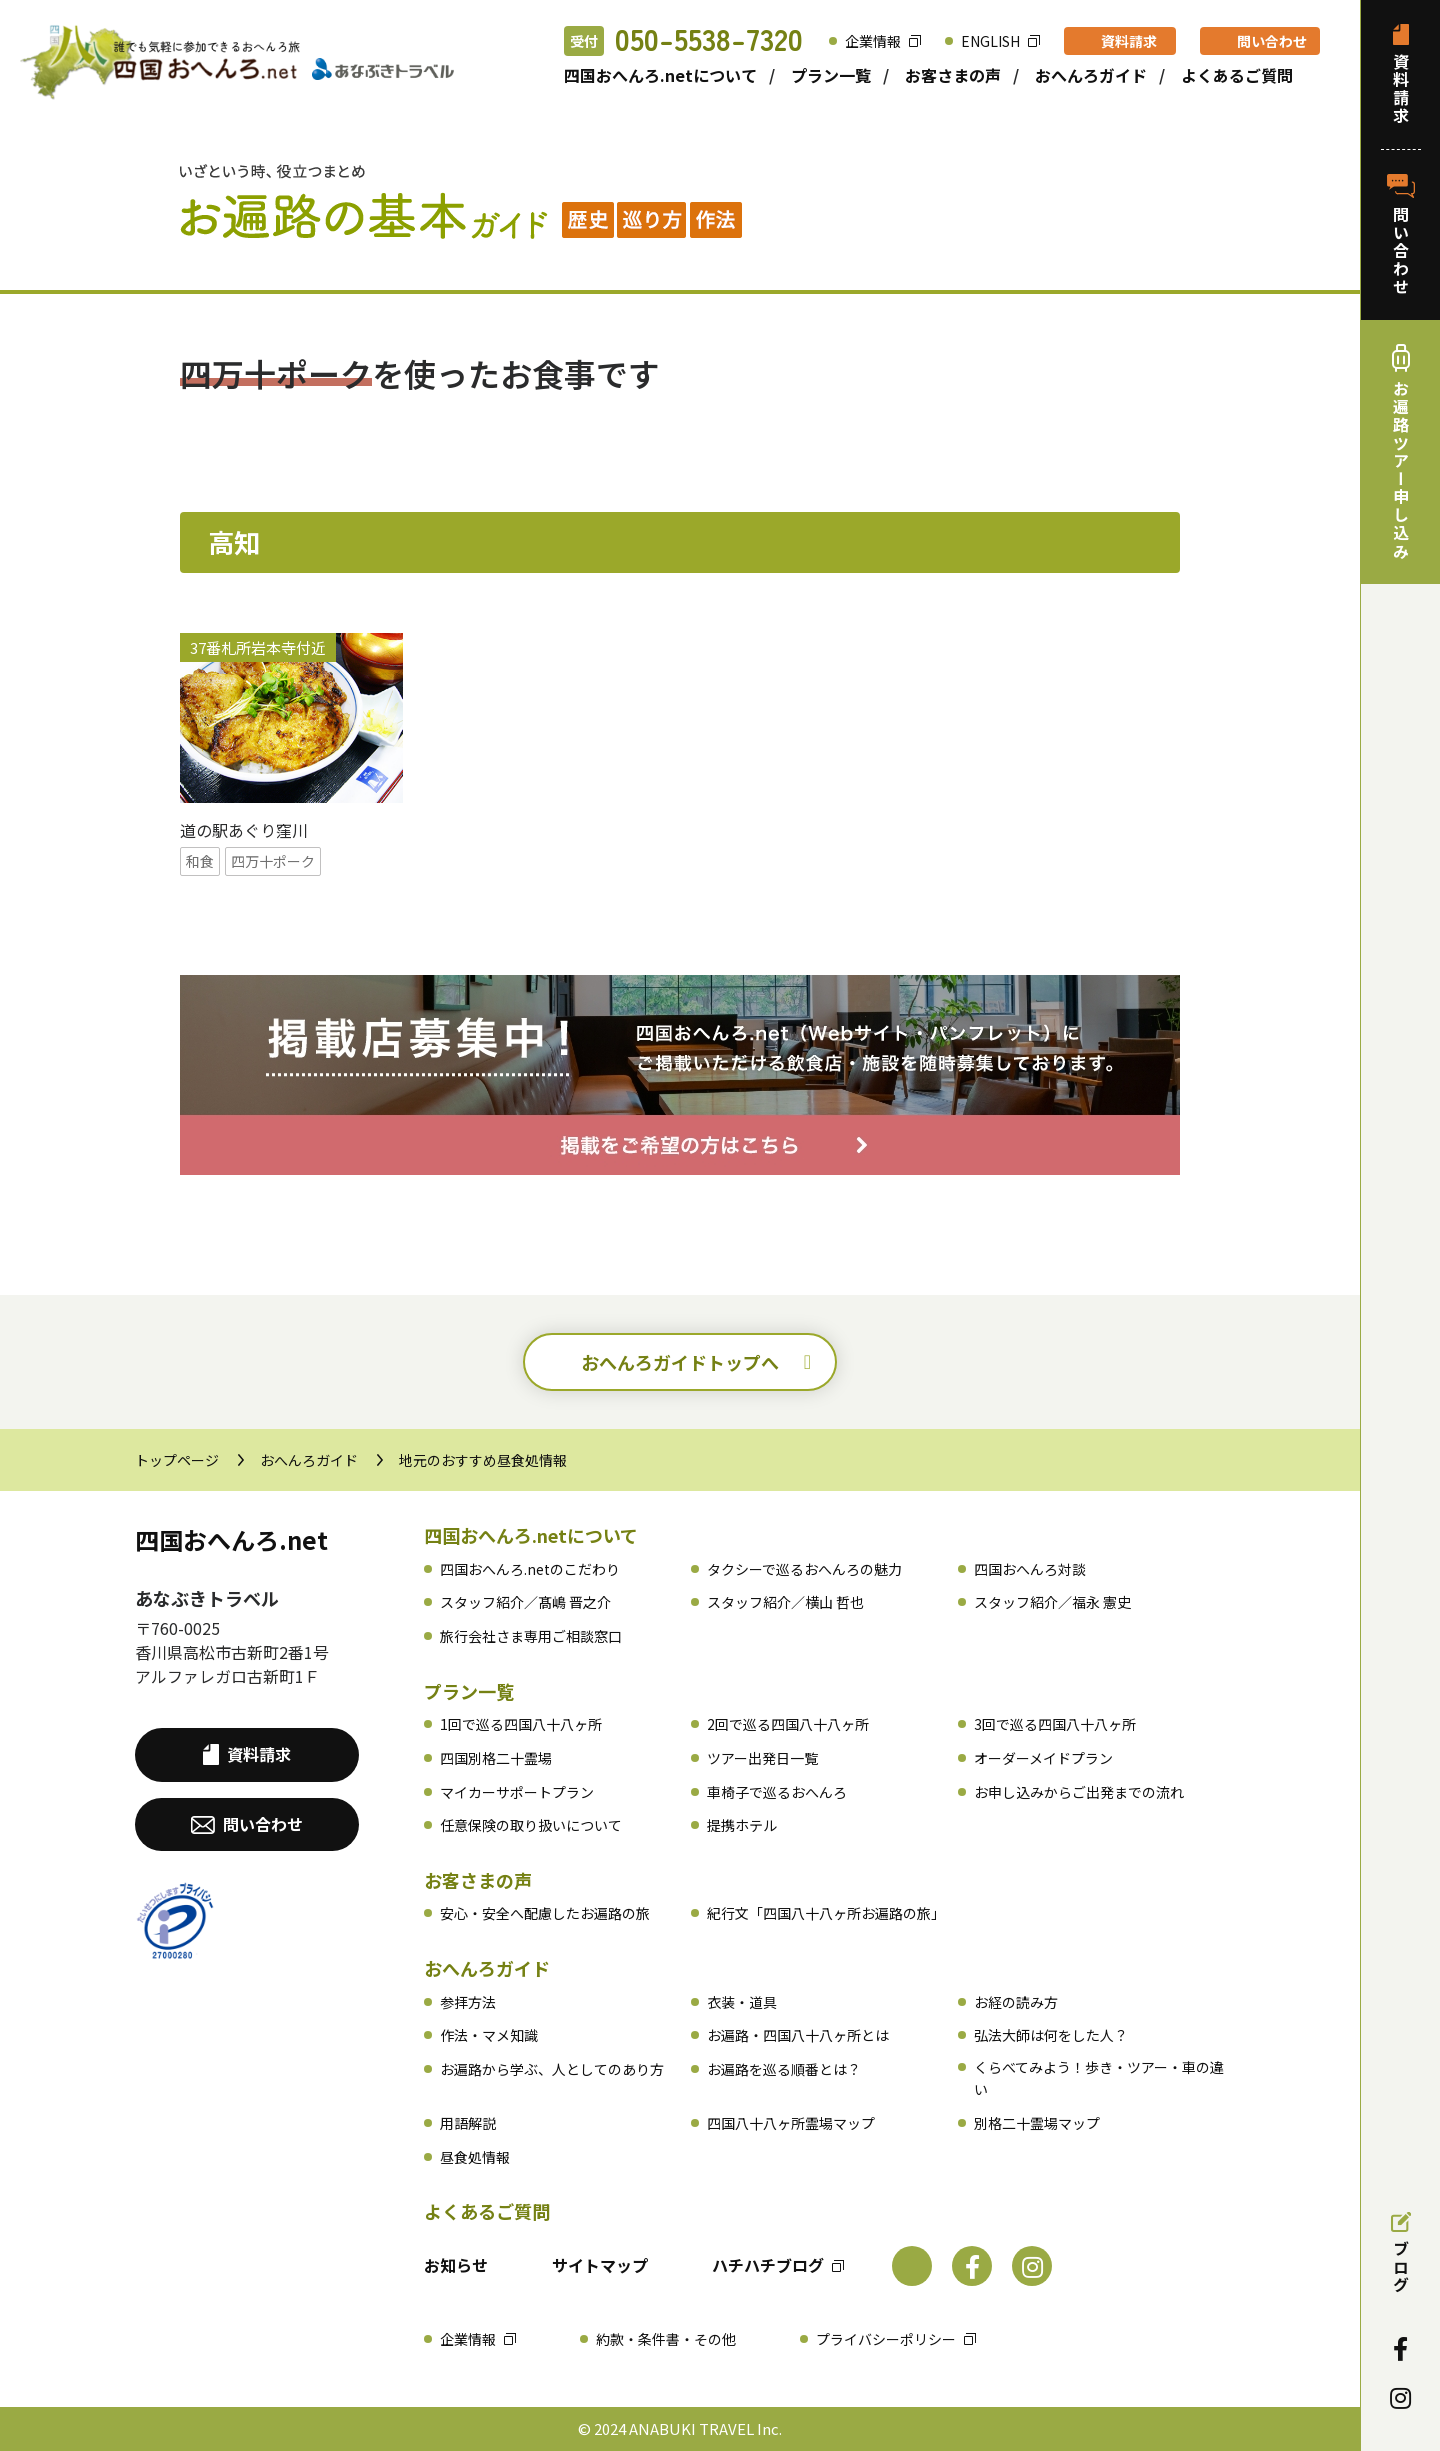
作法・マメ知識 (489, 2035)
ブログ (1401, 2253)
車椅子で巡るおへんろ (777, 1792)
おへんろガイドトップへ (680, 1362)
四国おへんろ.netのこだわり (530, 1569)
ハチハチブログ (768, 2265)
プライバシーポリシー (886, 2339)
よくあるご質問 (1237, 75)
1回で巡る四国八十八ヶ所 (521, 1724)
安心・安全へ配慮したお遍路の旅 (545, 1913)
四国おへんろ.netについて (660, 75)
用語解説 (468, 2123)
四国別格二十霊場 (496, 1758)
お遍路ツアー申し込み (1401, 452)
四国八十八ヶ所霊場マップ (791, 2123)
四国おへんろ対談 (1030, 1569)
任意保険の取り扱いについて (531, 1825)
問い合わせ (1272, 41)
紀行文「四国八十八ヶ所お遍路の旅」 (826, 1913)
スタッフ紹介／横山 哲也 (785, 1602)
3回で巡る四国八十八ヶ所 (1055, 1724)
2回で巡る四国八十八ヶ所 (788, 1724)
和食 (200, 861)
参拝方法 (468, 2002)
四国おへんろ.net (231, 1539)
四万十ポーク (273, 861)
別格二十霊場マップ (1037, 2123)
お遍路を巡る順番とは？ (784, 2069)
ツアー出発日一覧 (762, 1758)
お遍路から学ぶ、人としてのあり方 (552, 2069)
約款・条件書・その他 (666, 2339)
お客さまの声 (953, 75)
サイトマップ (600, 2265)
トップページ (177, 1460)
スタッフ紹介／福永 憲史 (1052, 1602)
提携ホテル (742, 1825)
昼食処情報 (475, 2157)
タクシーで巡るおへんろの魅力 (804, 1569)
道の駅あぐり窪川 (244, 830)
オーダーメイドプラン (1043, 1758)
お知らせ (456, 2265)
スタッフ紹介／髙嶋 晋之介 (525, 1602)
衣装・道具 (742, 2002)
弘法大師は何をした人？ (1051, 2035)
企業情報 (873, 41)
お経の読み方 (1016, 2002)
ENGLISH (990, 41)
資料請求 (1129, 41)
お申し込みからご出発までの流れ (1079, 1792)
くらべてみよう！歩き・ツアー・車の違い (1099, 2078)
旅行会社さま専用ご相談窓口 (531, 1636)
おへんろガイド (1091, 75)
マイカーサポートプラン (517, 1792)
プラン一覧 (831, 75)
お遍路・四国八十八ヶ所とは (798, 2035)
